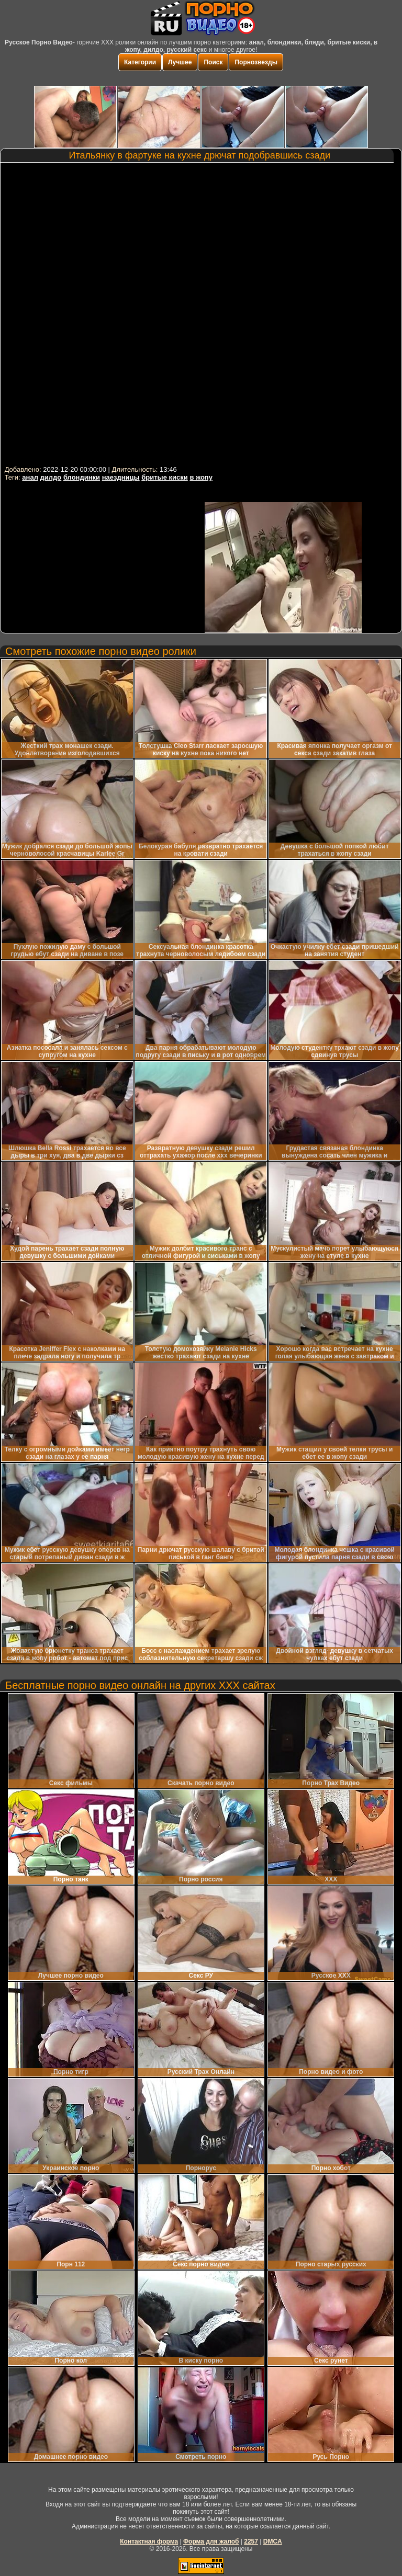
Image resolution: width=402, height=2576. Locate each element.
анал (30, 477)
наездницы (121, 477)
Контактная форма (149, 2541)
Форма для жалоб (211, 2541)
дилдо (51, 477)
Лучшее (180, 62)
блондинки (81, 477)
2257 (251, 2541)
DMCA (272, 2541)
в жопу (201, 477)
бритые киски (164, 477)
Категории (140, 62)
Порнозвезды (255, 62)
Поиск (213, 62)
